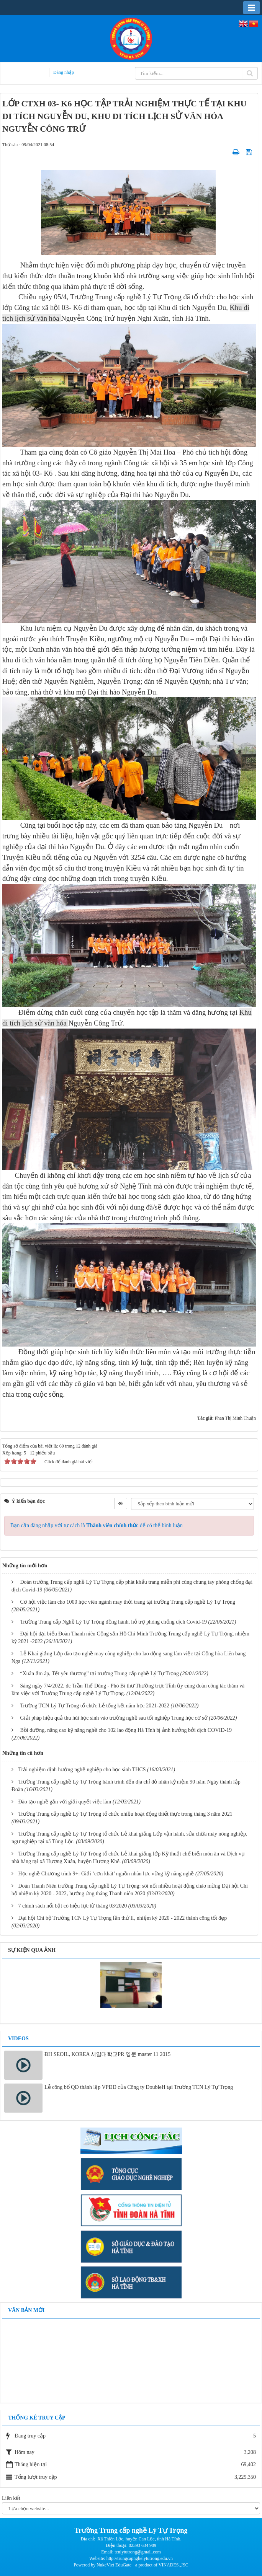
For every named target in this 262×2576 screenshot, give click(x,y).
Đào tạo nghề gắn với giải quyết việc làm (64, 1802)
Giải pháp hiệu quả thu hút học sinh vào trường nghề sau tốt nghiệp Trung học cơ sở (114, 1718)
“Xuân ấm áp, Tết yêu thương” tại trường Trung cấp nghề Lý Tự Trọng (99, 1673)
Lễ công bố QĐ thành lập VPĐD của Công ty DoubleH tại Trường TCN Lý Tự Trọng (138, 2087)
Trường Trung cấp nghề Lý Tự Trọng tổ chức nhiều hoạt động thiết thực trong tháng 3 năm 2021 (125, 1814)
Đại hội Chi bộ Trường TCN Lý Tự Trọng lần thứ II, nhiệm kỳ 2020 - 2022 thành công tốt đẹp (122, 1918)
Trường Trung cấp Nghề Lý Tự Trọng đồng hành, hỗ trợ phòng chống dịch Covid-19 (113, 1622)
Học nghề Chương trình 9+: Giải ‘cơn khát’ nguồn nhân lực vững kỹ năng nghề (106, 1874)
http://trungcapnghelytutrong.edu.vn (139, 2558)
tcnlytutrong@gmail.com (138, 2552)
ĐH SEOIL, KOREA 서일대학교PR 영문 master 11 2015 (107, 2054)
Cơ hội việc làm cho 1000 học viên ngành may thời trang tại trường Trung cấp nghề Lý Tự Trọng (128, 1602)
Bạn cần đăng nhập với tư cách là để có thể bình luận (96, 1525)
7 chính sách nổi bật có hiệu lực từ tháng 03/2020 (72, 1906)
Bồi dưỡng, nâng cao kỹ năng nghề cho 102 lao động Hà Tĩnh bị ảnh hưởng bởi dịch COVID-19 (126, 1730)
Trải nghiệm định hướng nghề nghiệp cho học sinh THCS (82, 1769)
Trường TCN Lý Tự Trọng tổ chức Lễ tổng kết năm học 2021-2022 (94, 1706)
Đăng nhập (63, 72)
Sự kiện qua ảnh (32, 1950)
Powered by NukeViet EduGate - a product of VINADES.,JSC (131, 2565)
